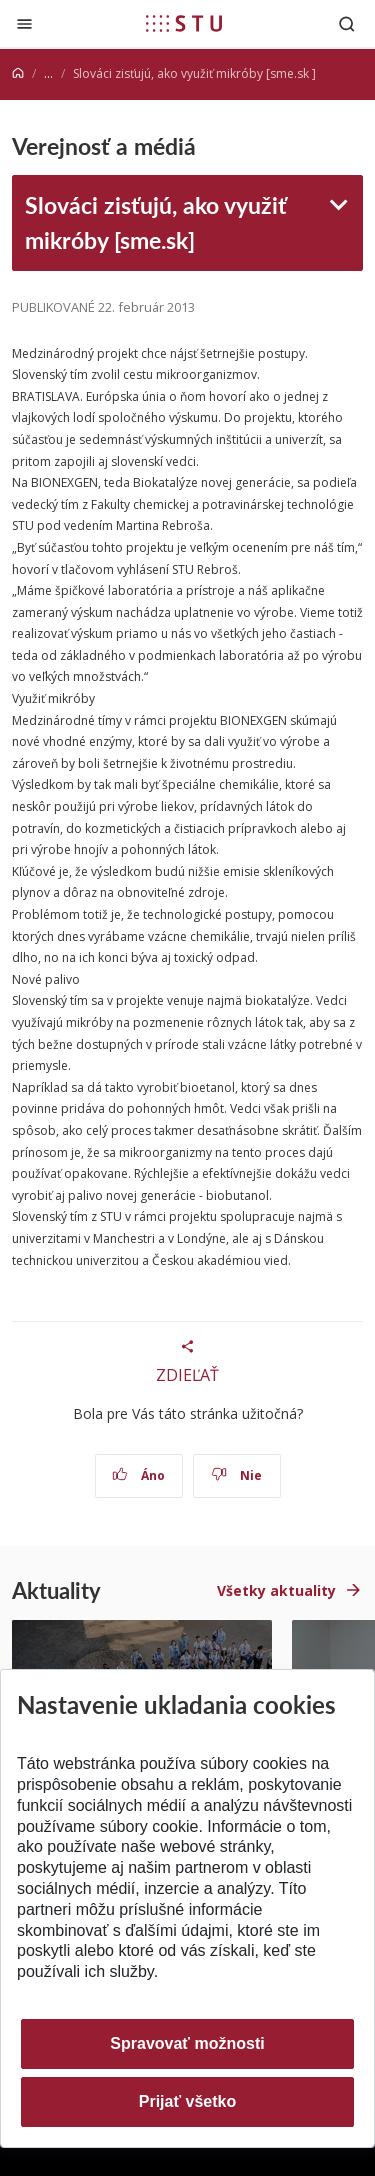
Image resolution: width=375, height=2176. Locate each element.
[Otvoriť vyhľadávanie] (347, 23)
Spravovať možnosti (187, 2043)
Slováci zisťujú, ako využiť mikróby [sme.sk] (156, 222)
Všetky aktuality (276, 1590)
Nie (236, 1475)
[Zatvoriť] (24, 23)
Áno (138, 1475)
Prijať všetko (188, 2101)
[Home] (18, 73)
